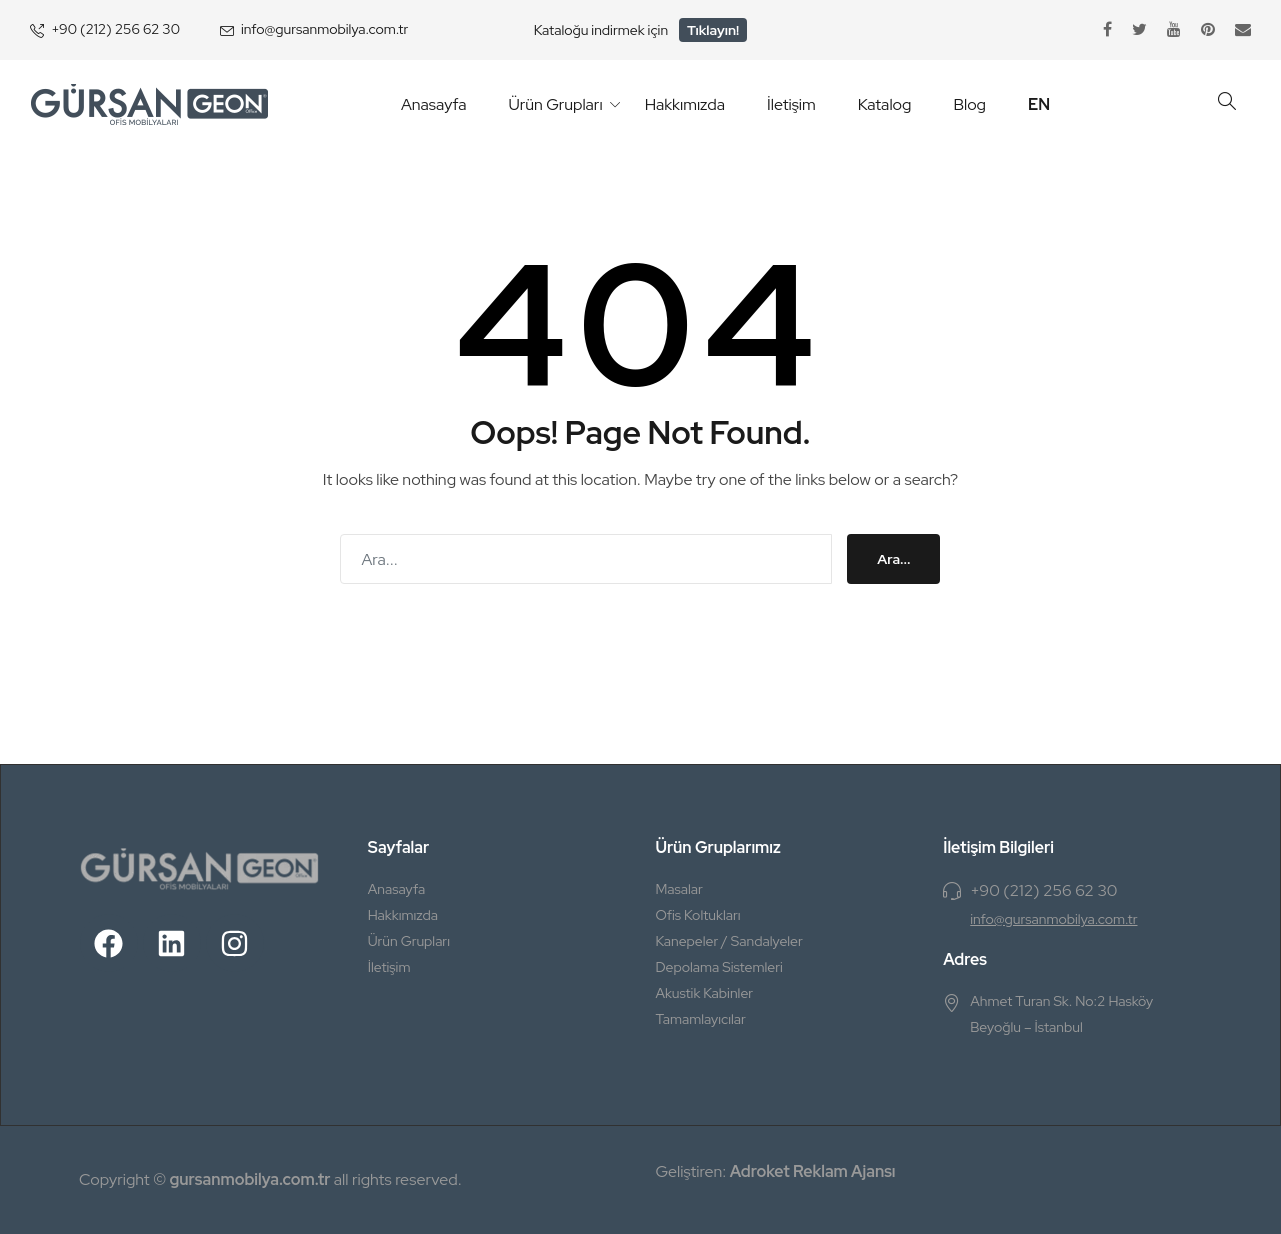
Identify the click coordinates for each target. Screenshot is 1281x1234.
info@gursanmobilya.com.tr (324, 29)
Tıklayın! (713, 30)
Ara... (893, 559)
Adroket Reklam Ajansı (813, 1171)
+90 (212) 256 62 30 (115, 29)
